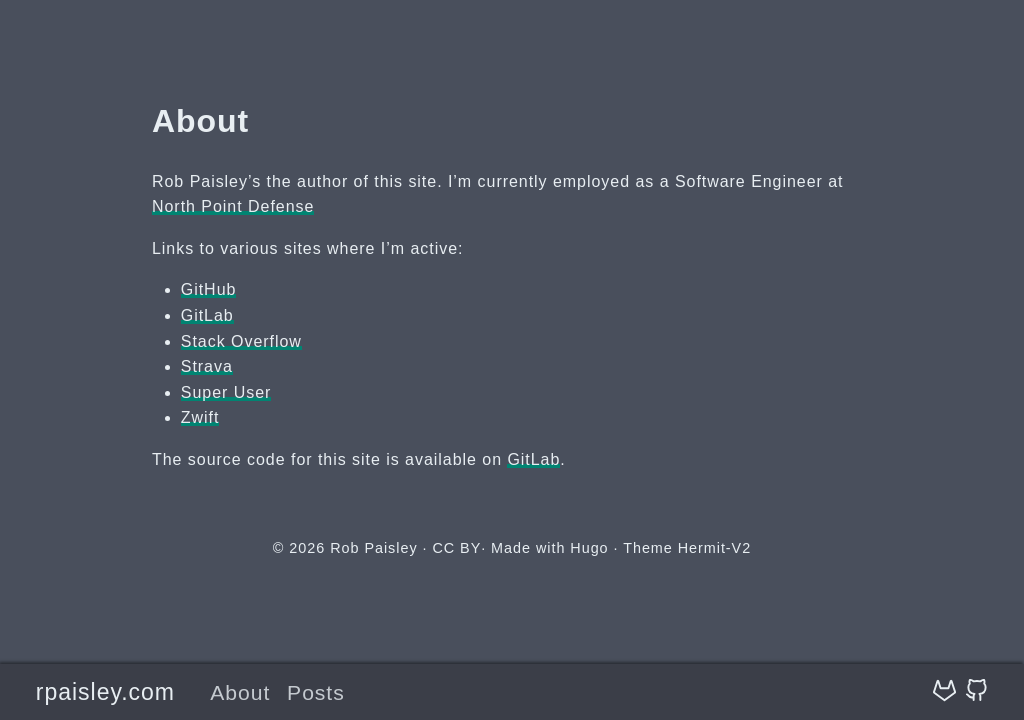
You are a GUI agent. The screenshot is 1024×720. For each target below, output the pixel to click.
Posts (316, 692)
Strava (207, 366)
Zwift (200, 417)
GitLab (207, 315)
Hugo (589, 548)
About (240, 692)
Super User (226, 392)
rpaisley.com (105, 692)
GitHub (209, 289)
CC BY (456, 548)
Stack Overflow (241, 341)
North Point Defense (233, 206)
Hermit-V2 (714, 548)
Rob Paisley (373, 548)
